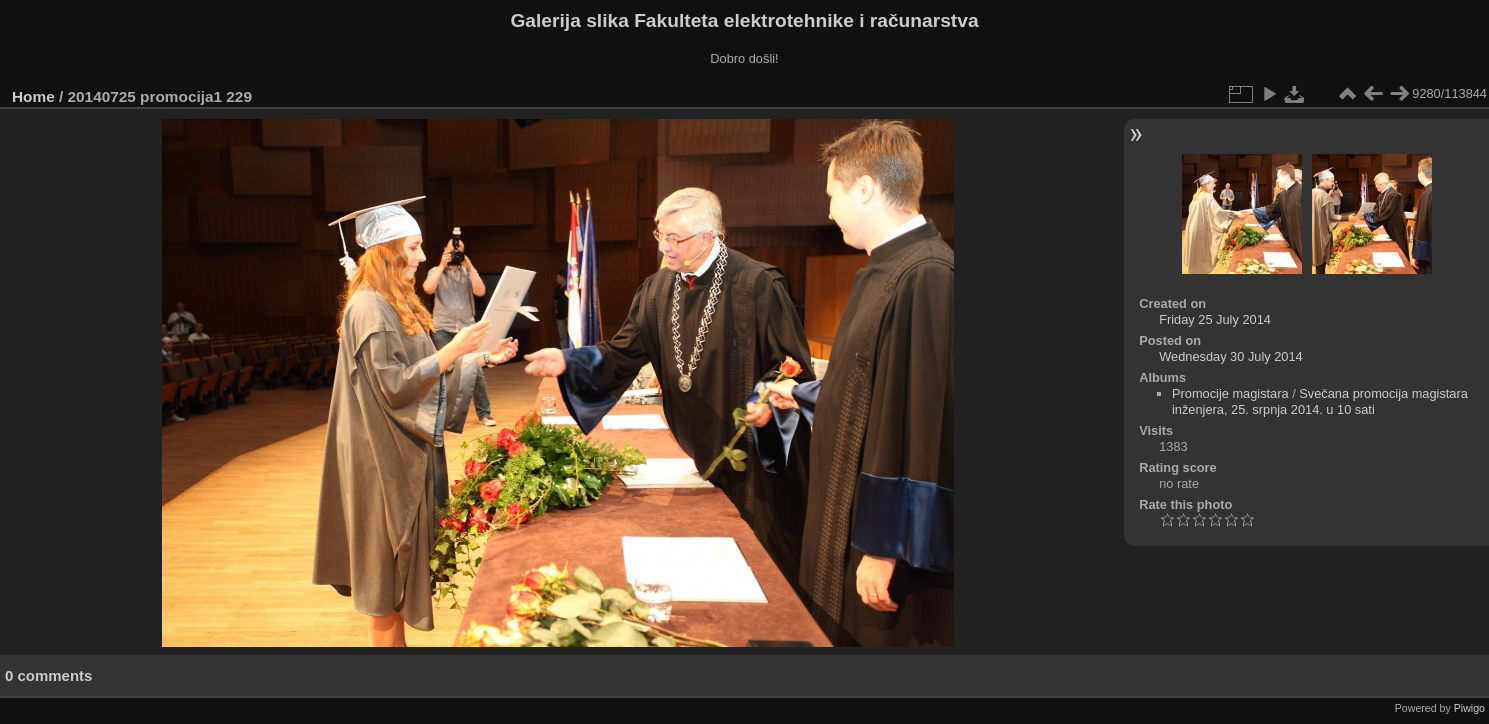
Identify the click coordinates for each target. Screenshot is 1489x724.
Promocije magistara (1230, 393)
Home (33, 96)
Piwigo (1469, 708)
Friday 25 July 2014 (1215, 319)
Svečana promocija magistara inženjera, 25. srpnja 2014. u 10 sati (1320, 401)
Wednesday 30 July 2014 (1230, 356)
